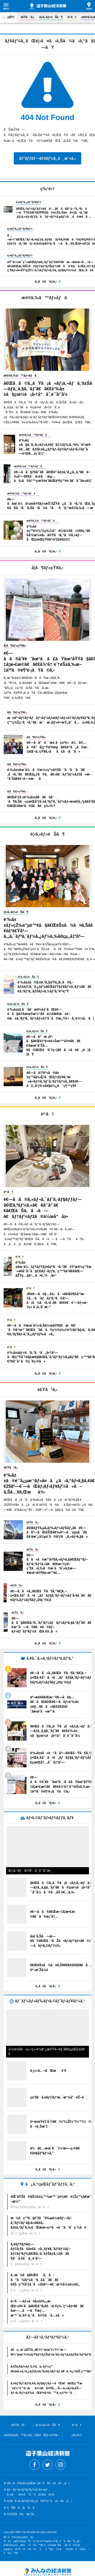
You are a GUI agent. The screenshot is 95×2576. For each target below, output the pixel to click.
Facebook (34, 2454)
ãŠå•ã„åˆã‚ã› (22, 2496)
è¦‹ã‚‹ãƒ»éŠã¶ (50, 17)
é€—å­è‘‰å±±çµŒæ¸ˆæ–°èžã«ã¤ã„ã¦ (38, 2472)
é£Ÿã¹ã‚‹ (27, 17)
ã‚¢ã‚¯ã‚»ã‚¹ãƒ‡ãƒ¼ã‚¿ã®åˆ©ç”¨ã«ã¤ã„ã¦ (39, 2490)
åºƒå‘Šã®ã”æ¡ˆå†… (22, 2503)
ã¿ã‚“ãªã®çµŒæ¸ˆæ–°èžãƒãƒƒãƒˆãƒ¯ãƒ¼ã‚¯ (47, 2560)
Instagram (60, 2454)
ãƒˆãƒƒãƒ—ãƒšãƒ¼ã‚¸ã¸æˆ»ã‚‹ (47, 158)
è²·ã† (72, 17)
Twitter (47, 2454)
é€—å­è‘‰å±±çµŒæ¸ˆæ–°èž (47, 6)
